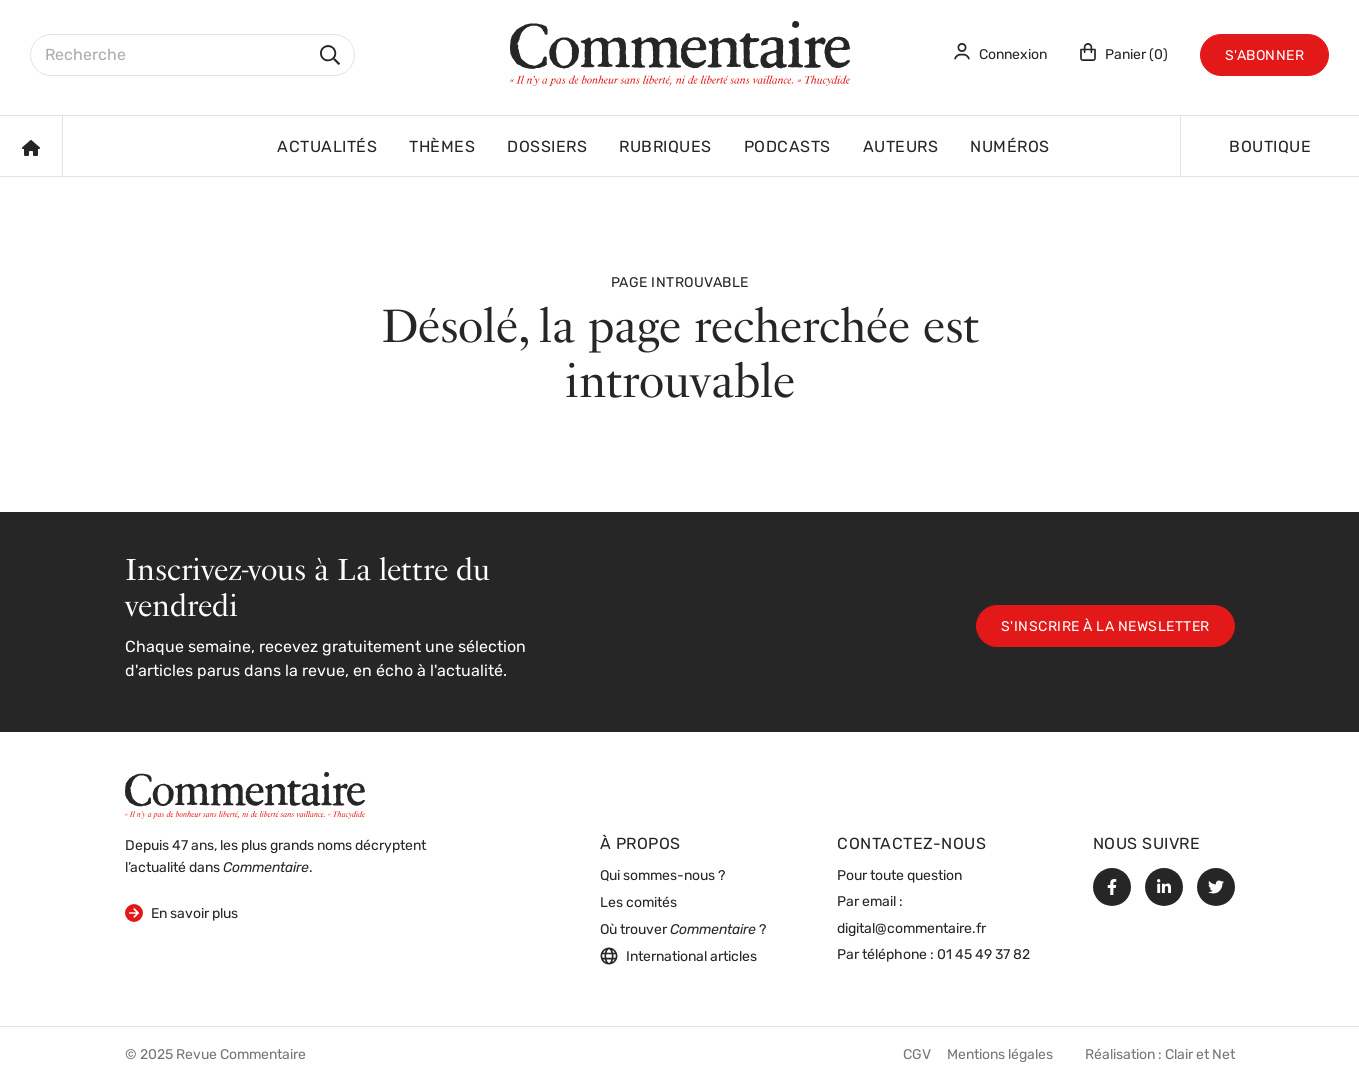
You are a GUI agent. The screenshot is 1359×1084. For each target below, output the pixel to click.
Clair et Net (1200, 1055)
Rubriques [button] (665, 148)
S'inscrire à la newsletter (1105, 627)
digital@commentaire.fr (911, 929)
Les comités (638, 903)
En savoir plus (181, 912)
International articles (678, 956)
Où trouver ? (683, 930)
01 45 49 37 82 (983, 955)
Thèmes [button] (442, 148)
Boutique (1270, 148)
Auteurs (901, 148)
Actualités (327, 148)
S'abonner (1265, 56)
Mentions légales (1000, 1055)
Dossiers (547, 148)
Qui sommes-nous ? (662, 876)
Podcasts (787, 148)
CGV (917, 1055)
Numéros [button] (1010, 148)
